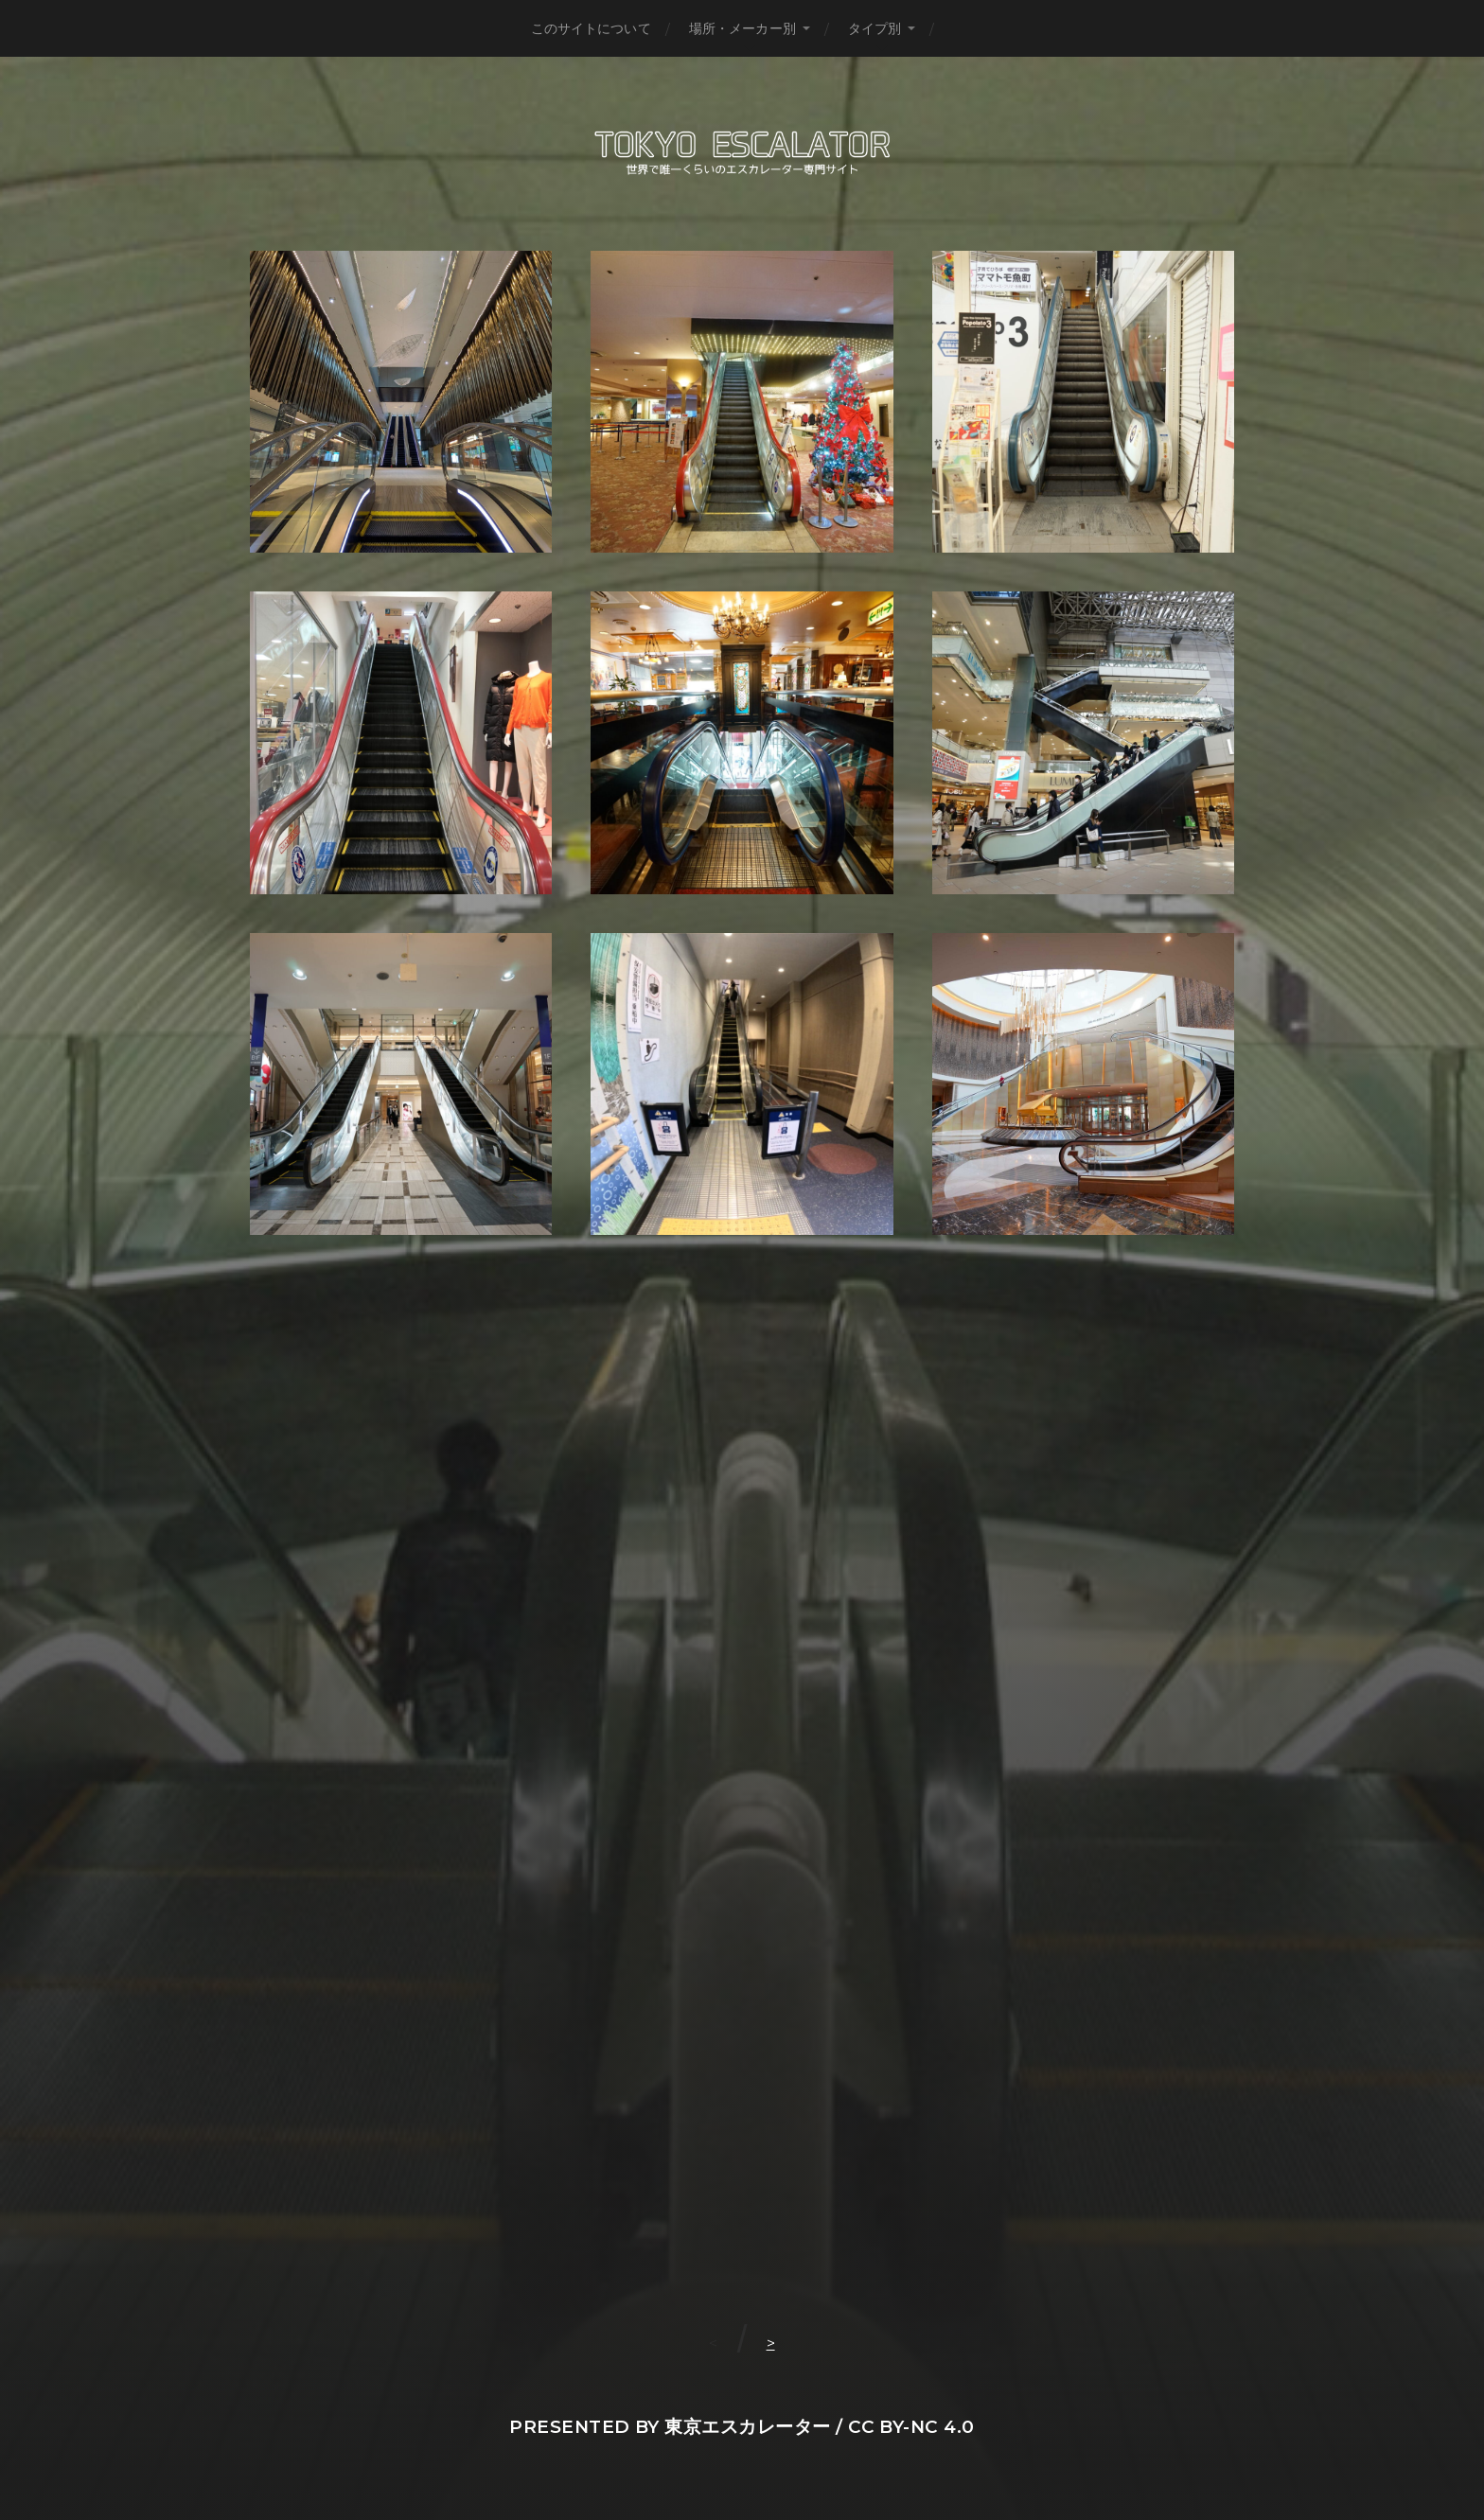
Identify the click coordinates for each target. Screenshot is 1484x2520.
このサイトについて (591, 28)
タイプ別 (875, 28)
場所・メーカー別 (742, 28)
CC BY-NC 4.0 (911, 2427)
